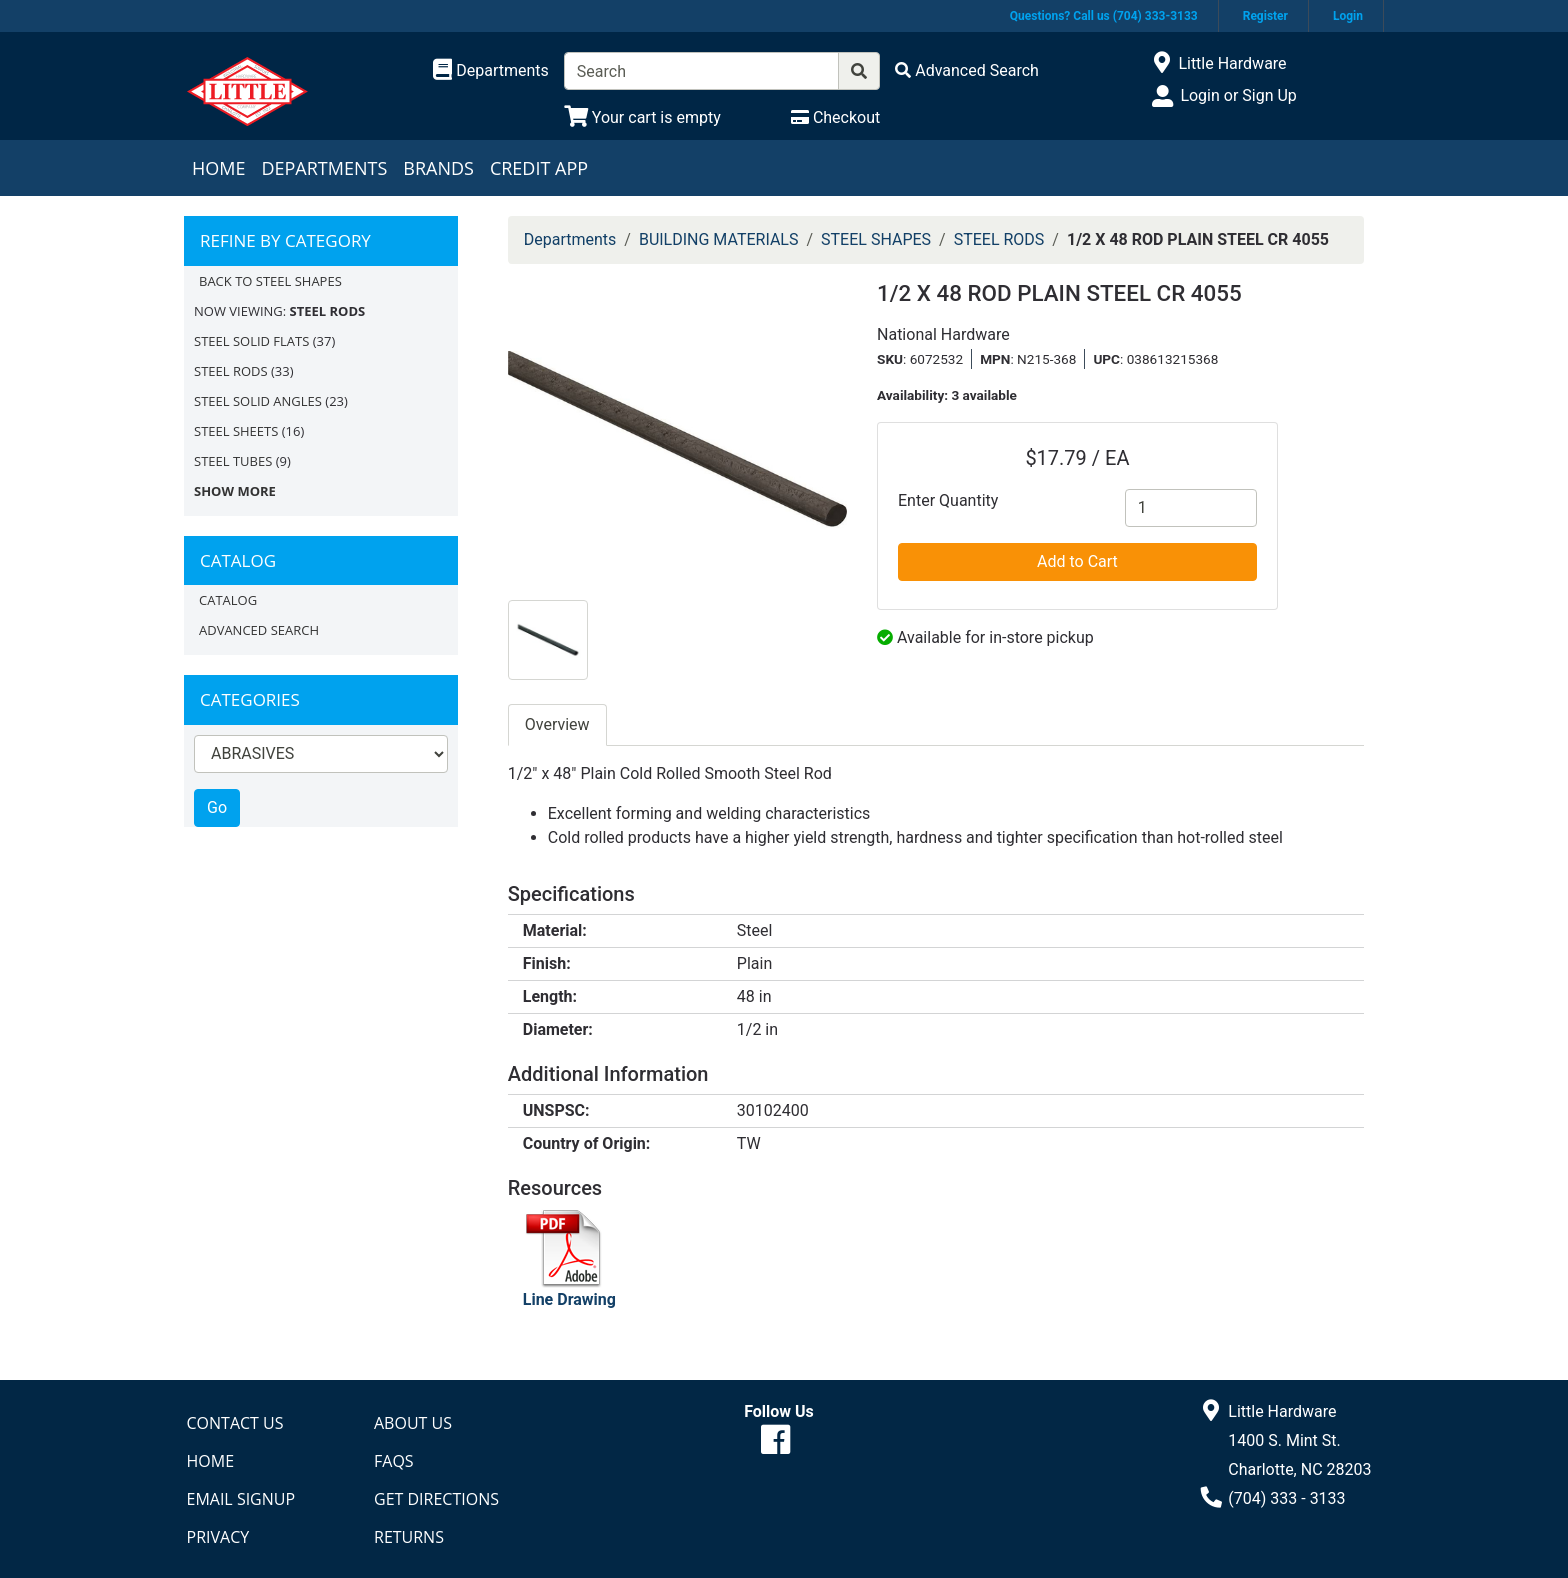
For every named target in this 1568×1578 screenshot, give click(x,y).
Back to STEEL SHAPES (270, 281)
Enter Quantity (948, 500)
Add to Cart (1077, 561)
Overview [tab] (557, 724)
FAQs (394, 1461)
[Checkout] (835, 117)
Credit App (539, 168)
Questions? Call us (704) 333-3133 (1104, 16)
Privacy (218, 1537)
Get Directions (436, 1499)
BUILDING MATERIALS (719, 239)
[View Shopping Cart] (642, 117)
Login (1348, 16)
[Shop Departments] (491, 71)
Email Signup (241, 1499)
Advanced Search (259, 630)
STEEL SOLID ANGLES (258, 401)
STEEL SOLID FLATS (251, 341)
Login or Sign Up (1238, 95)
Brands (438, 168)
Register (1265, 16)
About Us (413, 1423)
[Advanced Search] (967, 70)
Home (218, 168)
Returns (409, 1537)
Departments (324, 168)
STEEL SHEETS (236, 431)
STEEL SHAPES (876, 239)
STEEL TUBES (233, 461)
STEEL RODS (231, 371)
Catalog (228, 600)
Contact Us (235, 1423)
